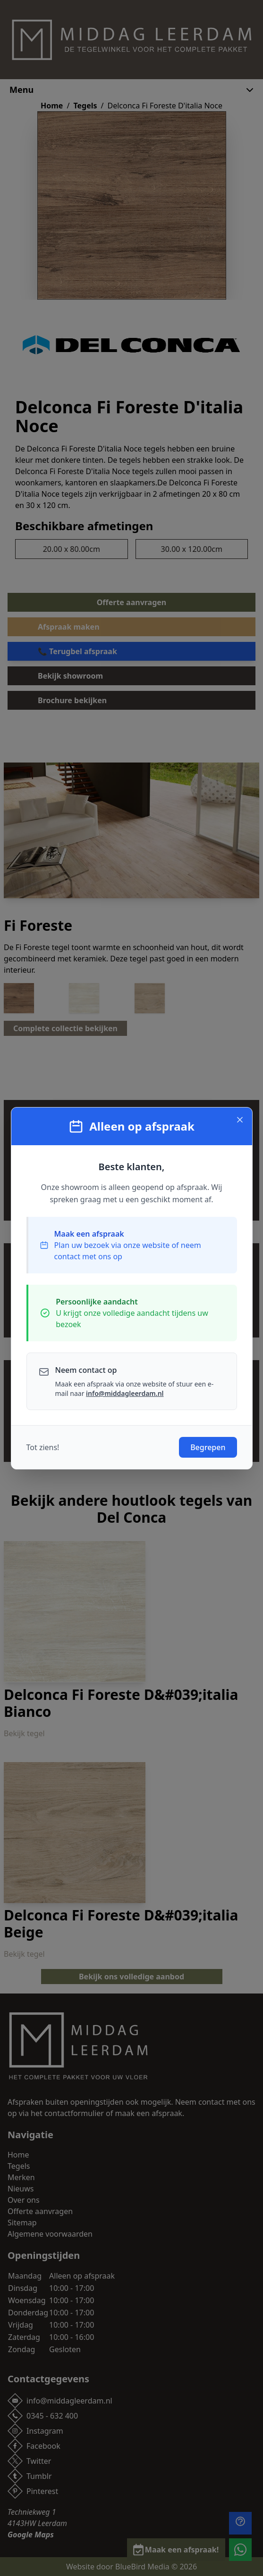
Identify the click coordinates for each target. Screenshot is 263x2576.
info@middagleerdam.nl (124, 1393)
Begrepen (207, 1447)
